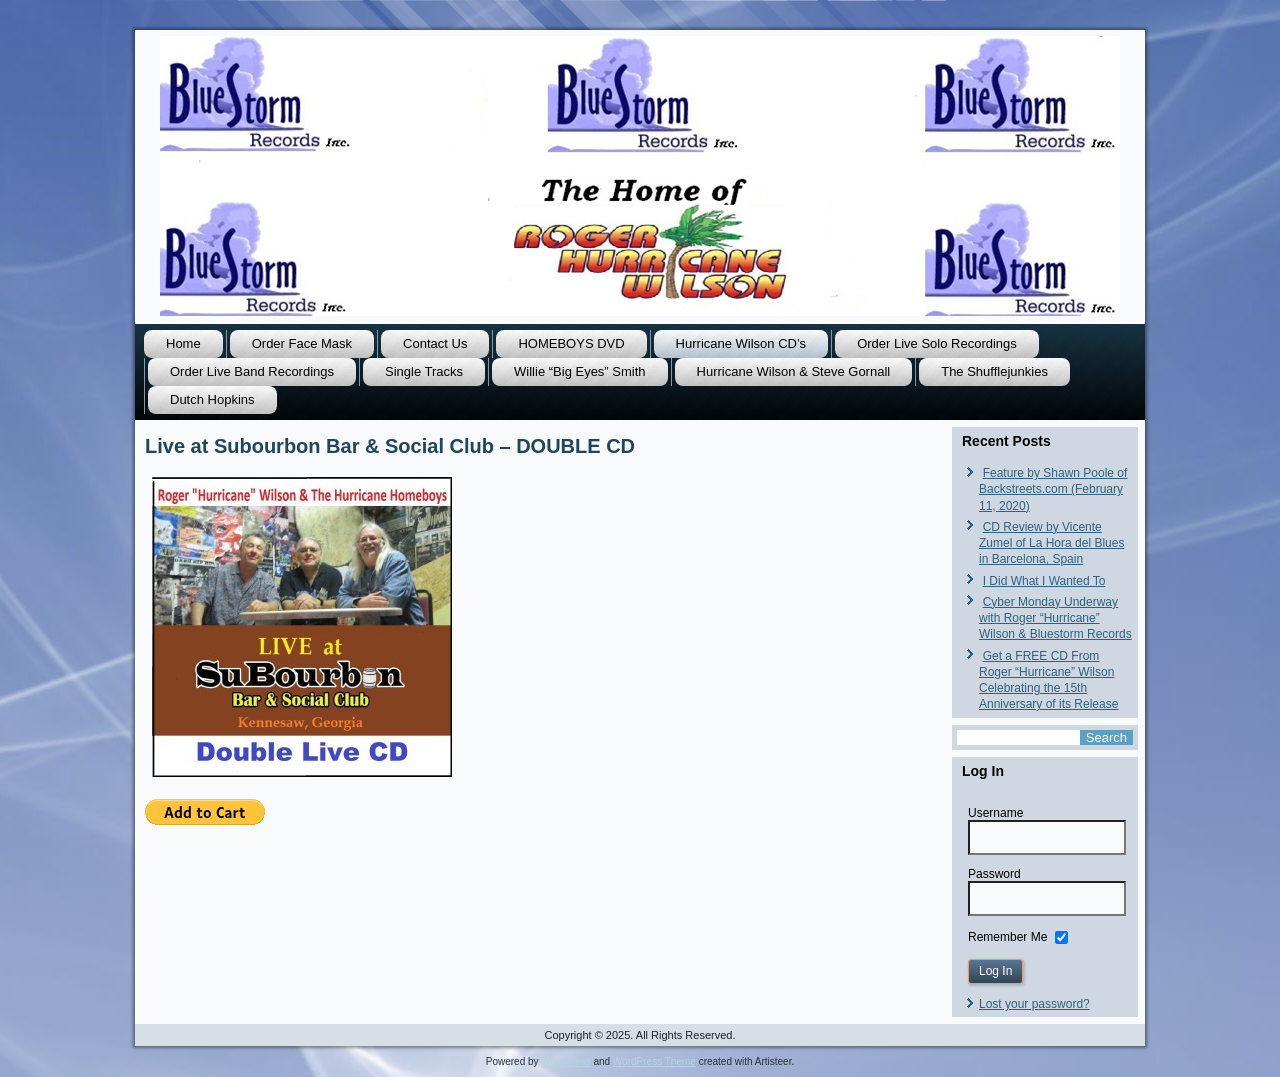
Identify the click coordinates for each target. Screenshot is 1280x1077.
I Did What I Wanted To (1044, 581)
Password (994, 874)
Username (995, 813)
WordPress (565, 1061)
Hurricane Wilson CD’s (741, 343)
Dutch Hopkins (212, 399)
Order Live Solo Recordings (937, 343)
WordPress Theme (654, 1061)
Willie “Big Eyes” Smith (579, 371)
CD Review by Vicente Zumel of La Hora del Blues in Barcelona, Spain (1051, 543)
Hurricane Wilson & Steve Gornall (794, 371)
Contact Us (435, 343)
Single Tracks (424, 371)
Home (183, 343)
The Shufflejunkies (994, 371)
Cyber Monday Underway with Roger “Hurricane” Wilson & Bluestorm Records (1055, 618)
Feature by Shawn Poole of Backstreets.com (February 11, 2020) (1053, 489)
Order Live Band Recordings (252, 371)
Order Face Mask (302, 343)
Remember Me (1007, 936)
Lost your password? (1034, 1004)
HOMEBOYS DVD (571, 343)
